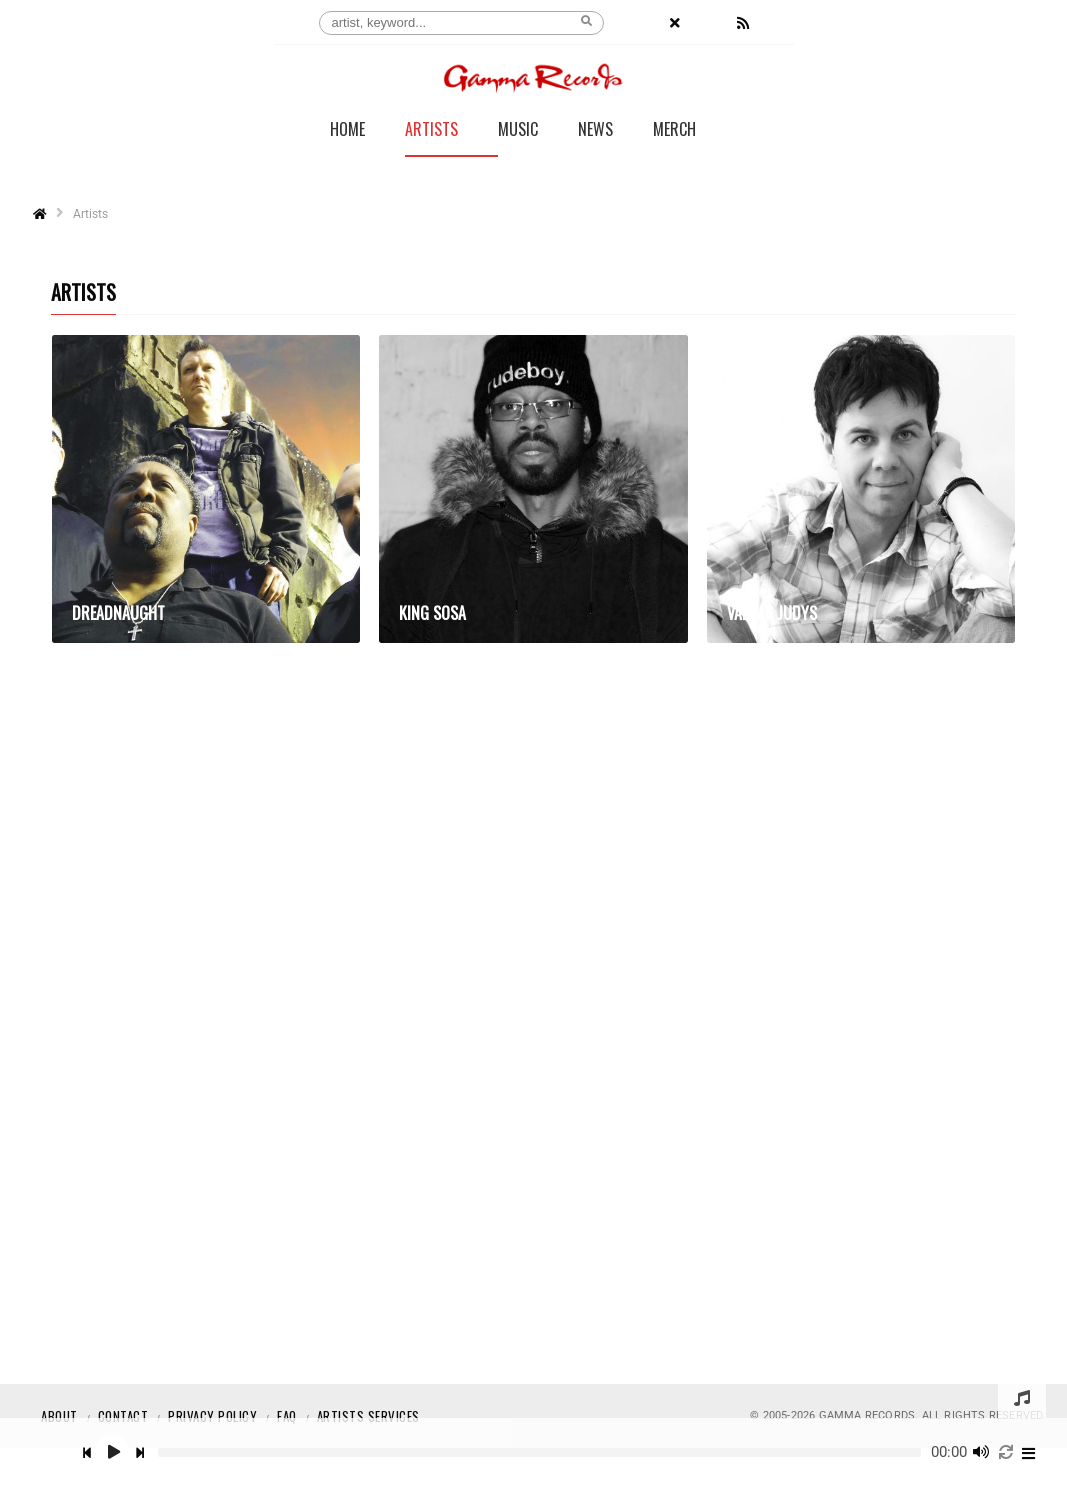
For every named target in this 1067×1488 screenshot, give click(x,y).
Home (347, 131)
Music (518, 131)
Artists (431, 131)
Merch (674, 131)
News (595, 131)
